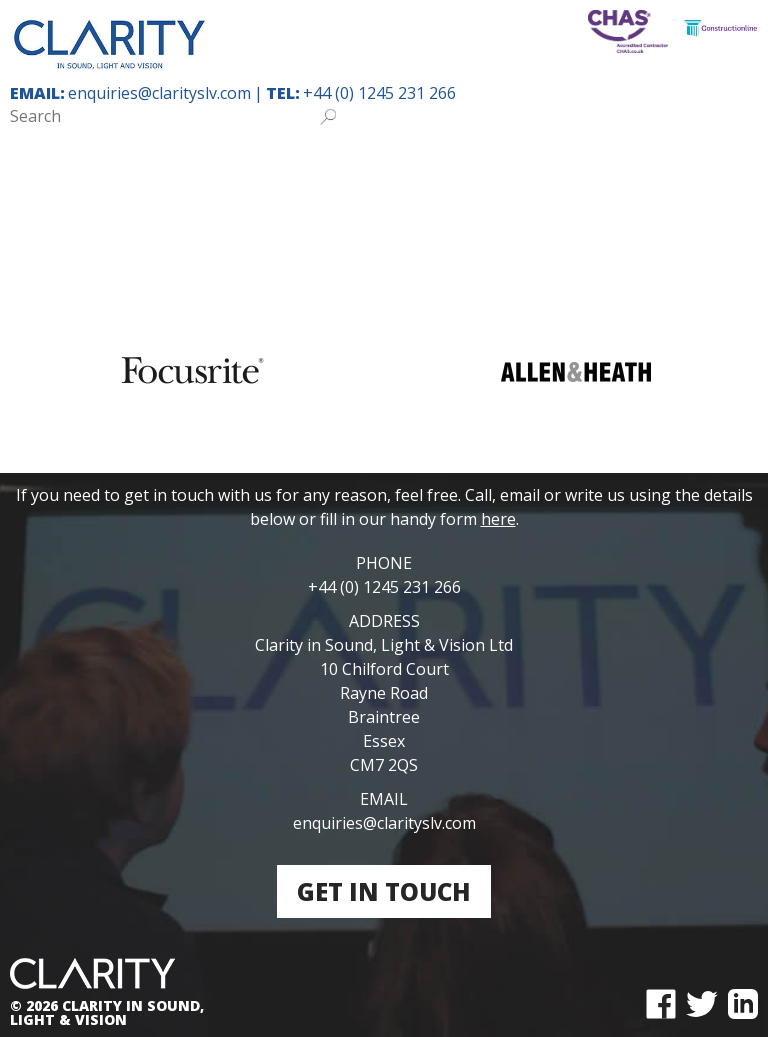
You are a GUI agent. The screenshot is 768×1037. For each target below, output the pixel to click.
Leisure (120, 222)
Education (150, 166)
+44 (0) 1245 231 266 (379, 93)
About (550, 222)
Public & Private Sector (279, 222)
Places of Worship (442, 166)
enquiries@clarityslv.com (159, 93)
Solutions (452, 222)
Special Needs (280, 166)
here (498, 519)
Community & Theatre (641, 166)
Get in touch (384, 891)
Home (55, 166)
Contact (640, 222)
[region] (384, 371)
